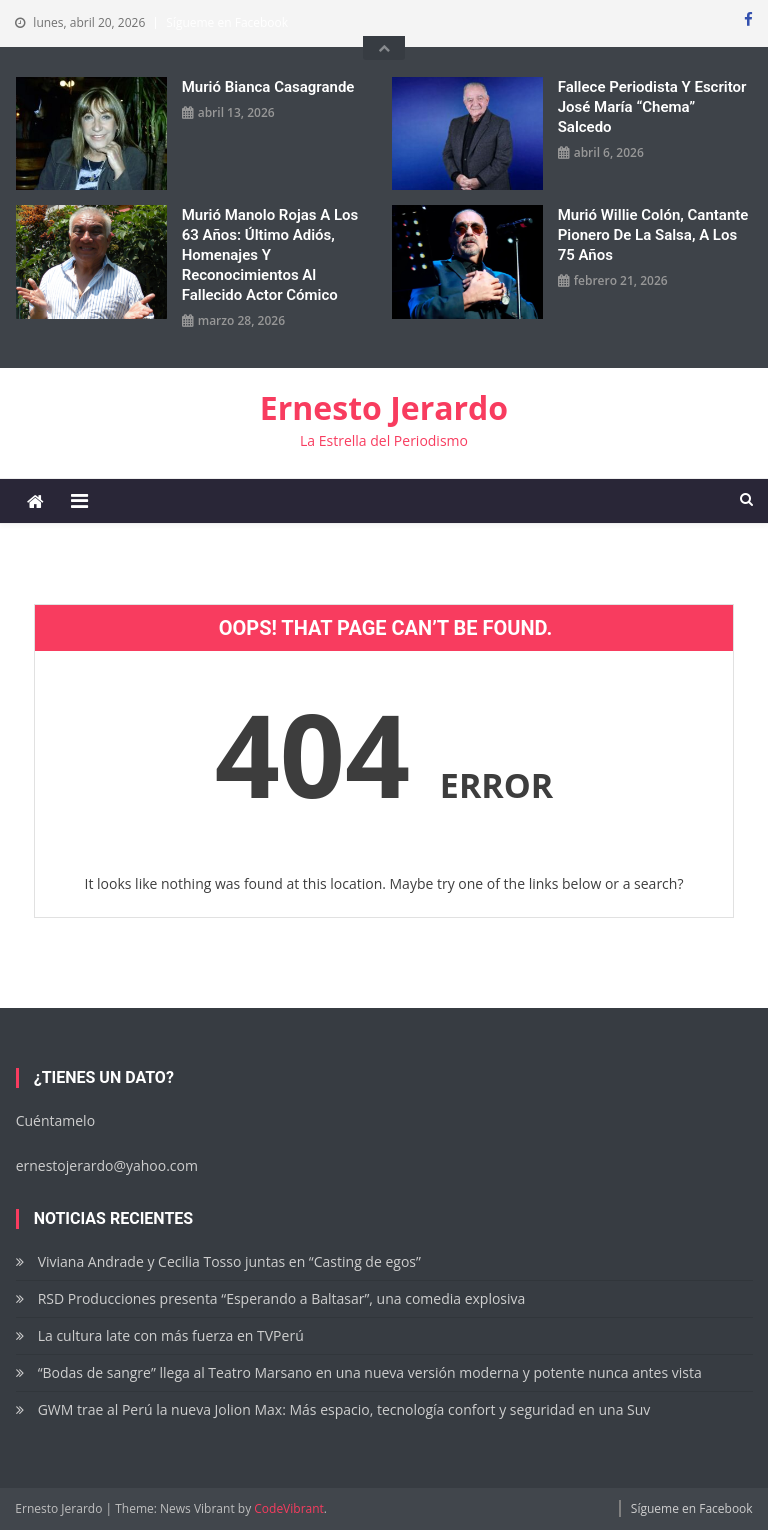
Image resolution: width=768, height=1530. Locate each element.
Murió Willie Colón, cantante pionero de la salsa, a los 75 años (653, 235)
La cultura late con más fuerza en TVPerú (171, 1335)
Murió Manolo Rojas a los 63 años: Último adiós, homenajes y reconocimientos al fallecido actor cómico (270, 255)
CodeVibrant (289, 1508)
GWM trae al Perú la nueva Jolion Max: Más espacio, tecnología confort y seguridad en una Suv (344, 1409)
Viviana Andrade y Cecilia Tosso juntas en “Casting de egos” (229, 1261)
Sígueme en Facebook (227, 22)
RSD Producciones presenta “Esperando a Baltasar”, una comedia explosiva (282, 1298)
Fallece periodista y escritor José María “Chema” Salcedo (652, 107)
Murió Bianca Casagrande (268, 87)
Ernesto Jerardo (384, 407)
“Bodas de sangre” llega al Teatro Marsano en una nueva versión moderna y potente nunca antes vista (370, 1372)
